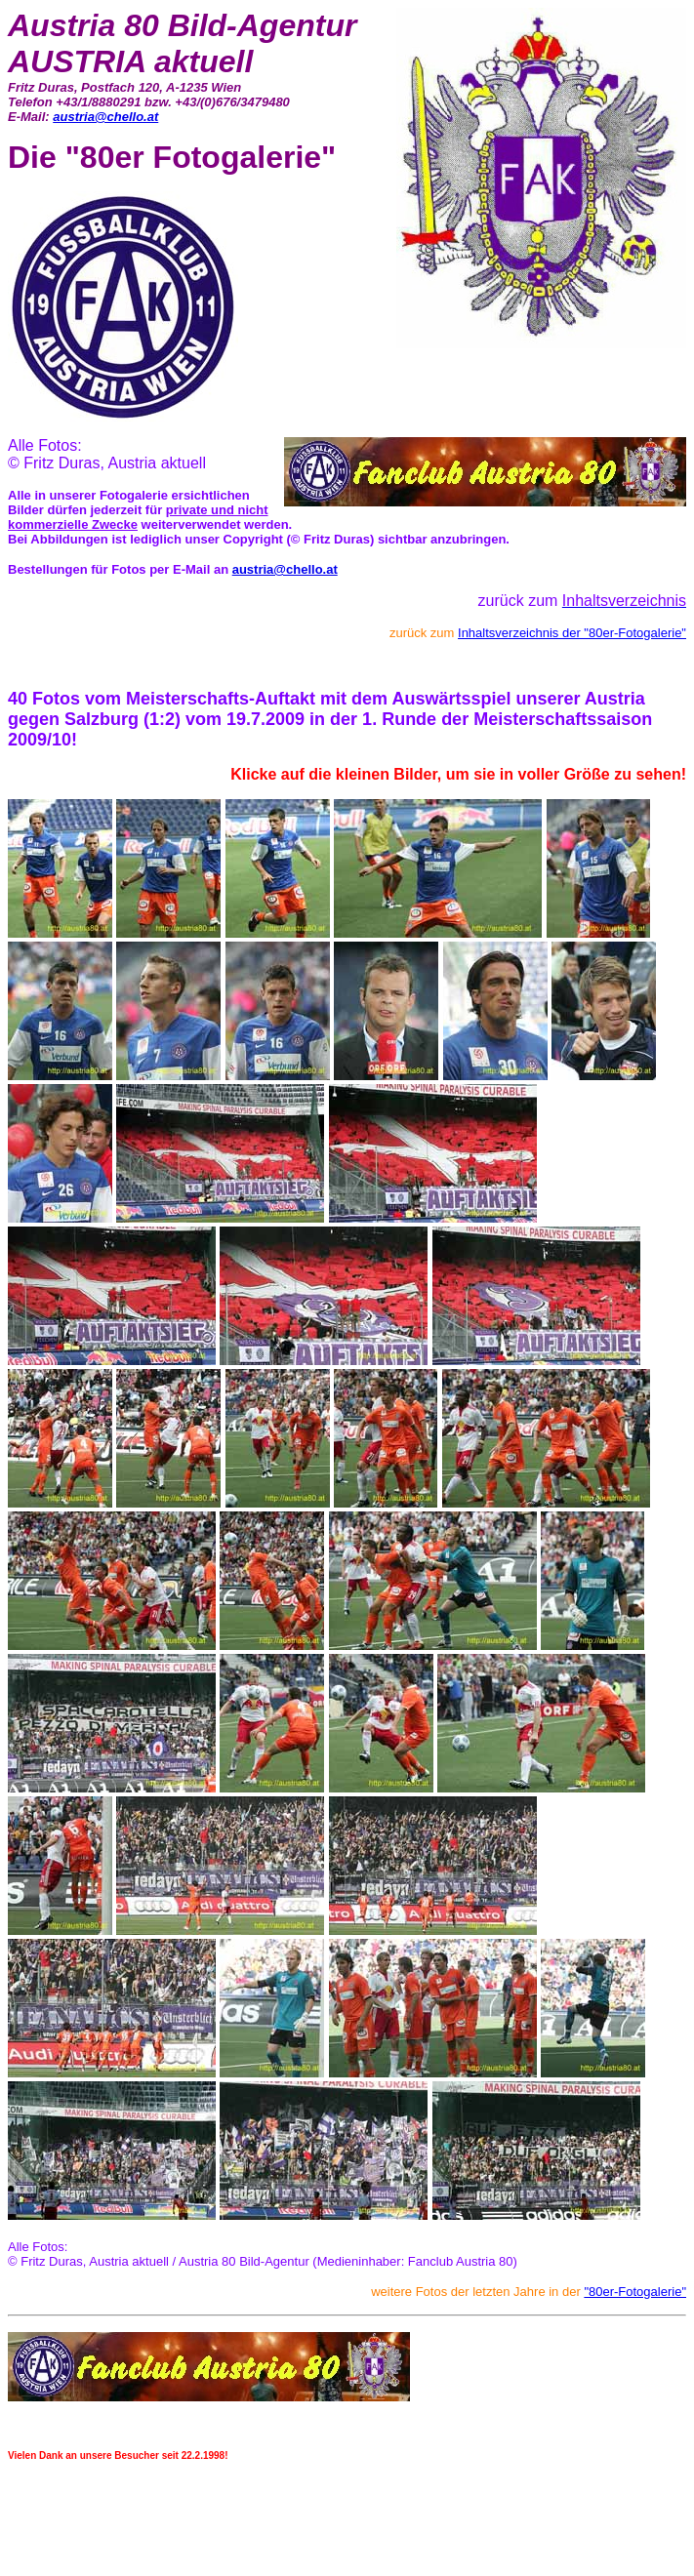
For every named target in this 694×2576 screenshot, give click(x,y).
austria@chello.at (105, 116)
